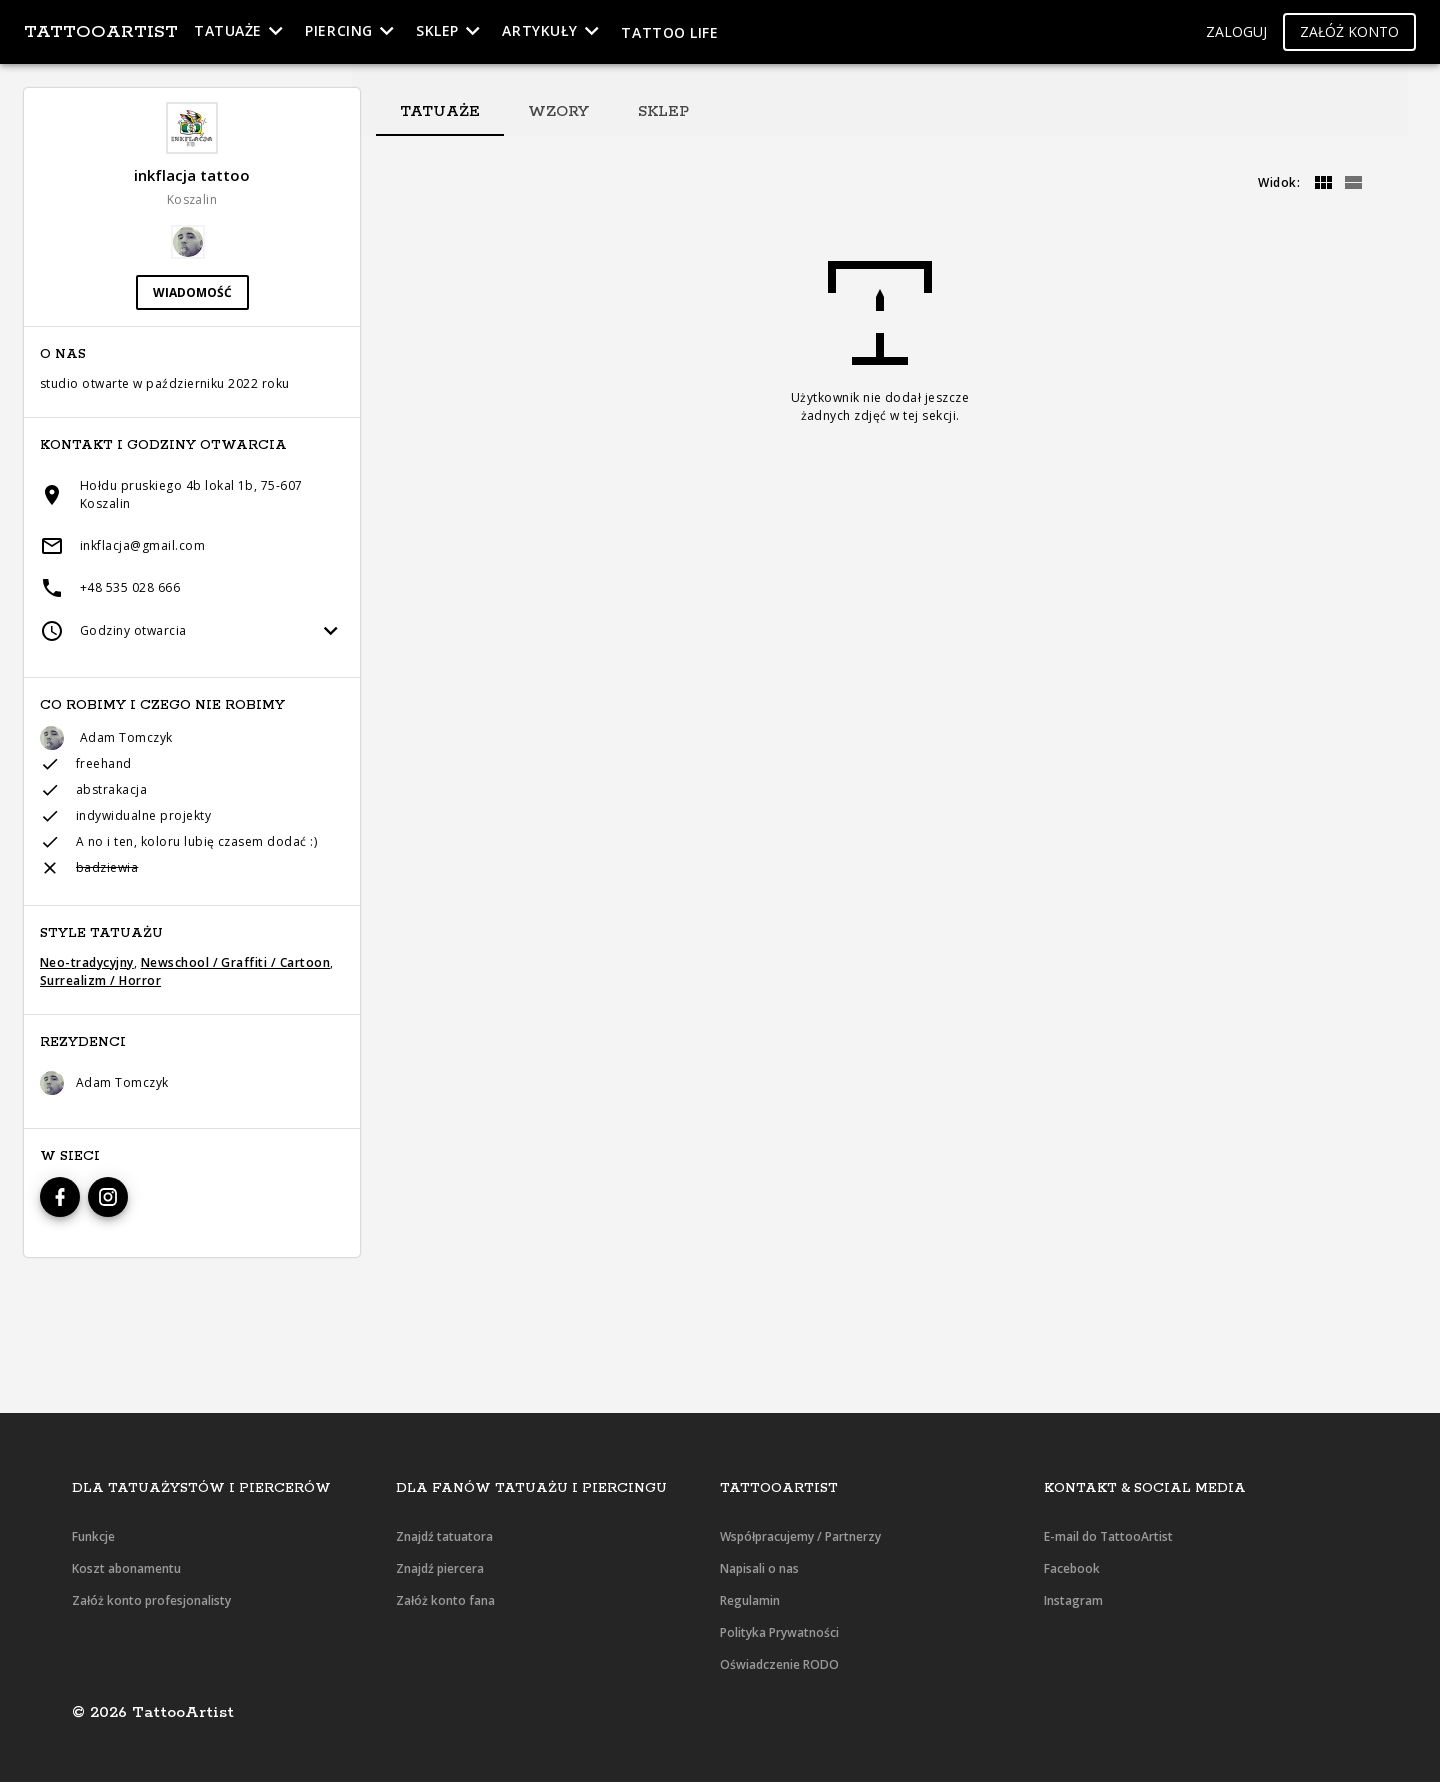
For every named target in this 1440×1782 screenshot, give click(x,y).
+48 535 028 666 (130, 587)
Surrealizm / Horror (100, 980)
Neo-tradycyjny (87, 962)
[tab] (440, 112)
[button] (1236, 32)
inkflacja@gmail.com (142, 545)
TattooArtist (101, 32)
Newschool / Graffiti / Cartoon (235, 962)
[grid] (1323, 183)
